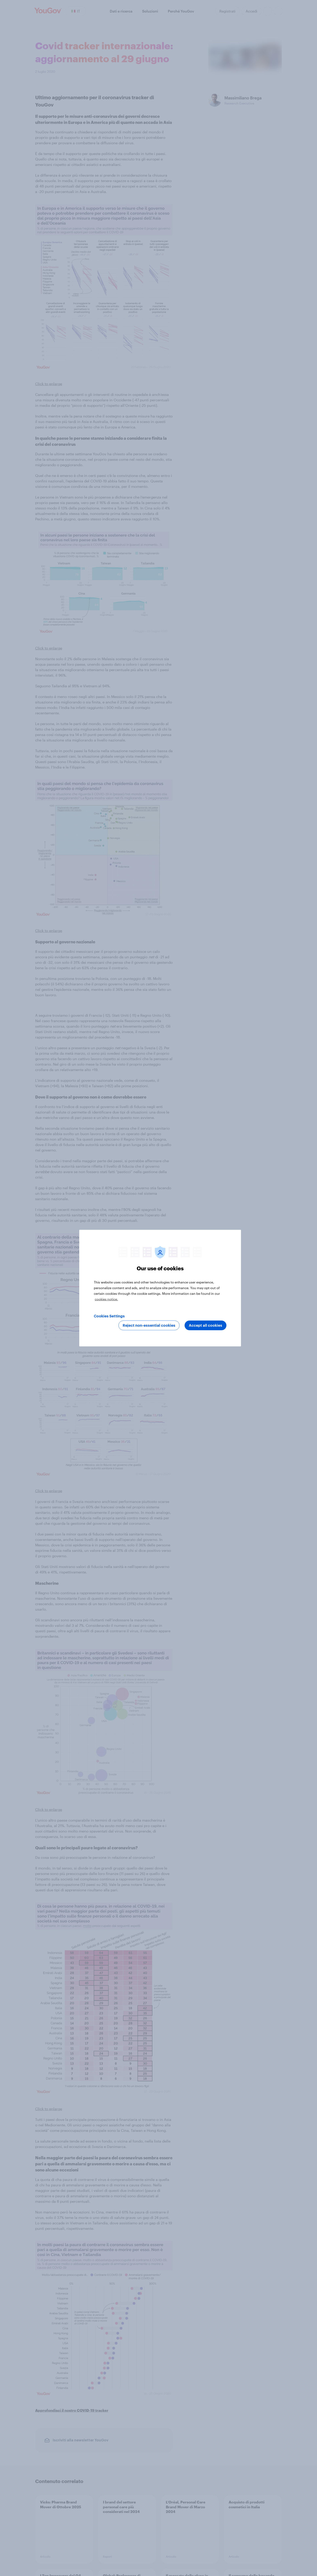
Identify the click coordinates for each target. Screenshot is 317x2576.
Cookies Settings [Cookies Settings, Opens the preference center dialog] (109, 1316)
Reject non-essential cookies (149, 1325)
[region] (160, 1288)
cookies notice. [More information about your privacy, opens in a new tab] (106, 1299)
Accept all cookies (205, 1325)
